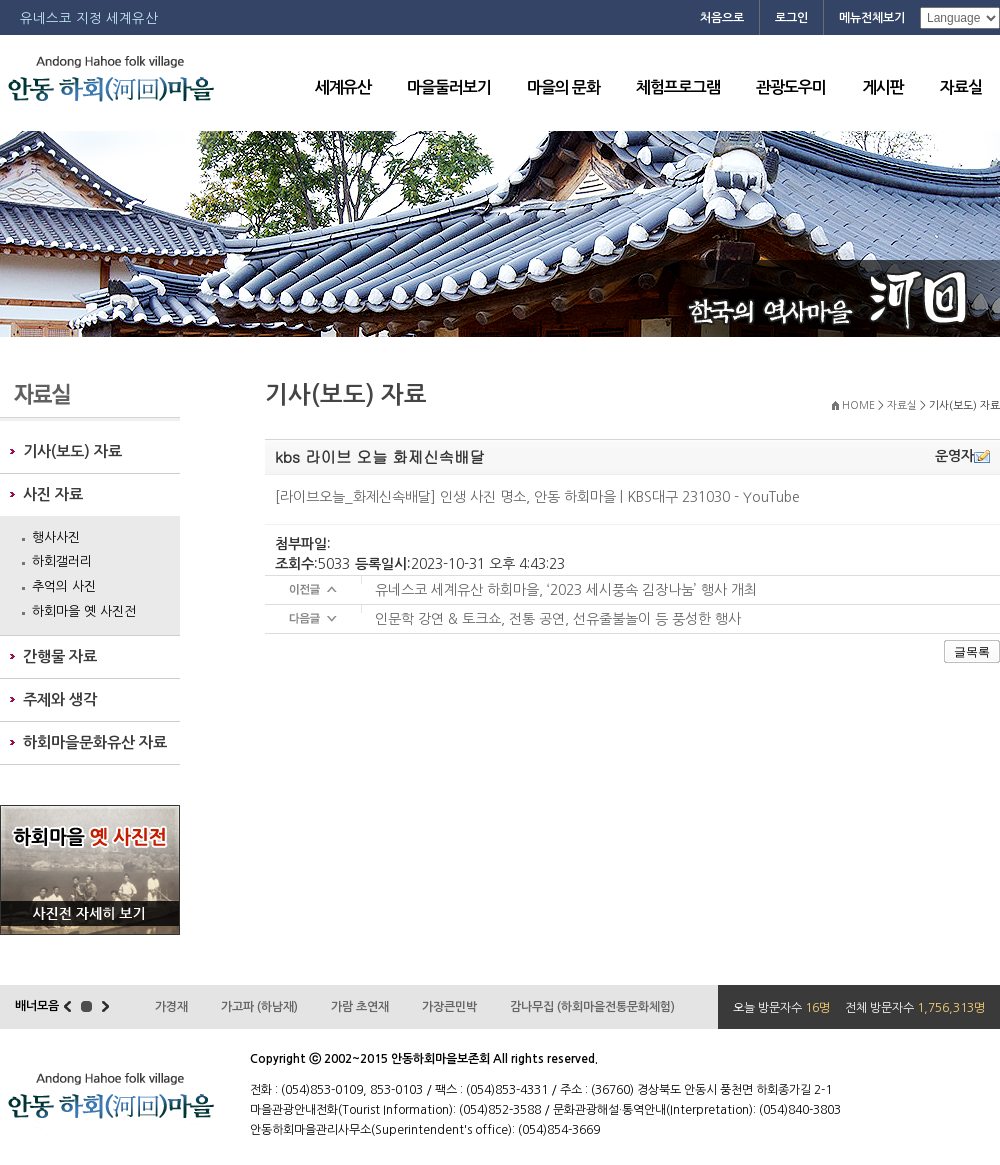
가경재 (171, 1007)
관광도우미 (791, 87)
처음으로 (722, 18)
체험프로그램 (678, 87)
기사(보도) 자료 (72, 451)
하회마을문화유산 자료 (95, 742)
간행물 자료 (60, 656)
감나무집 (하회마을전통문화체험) (592, 1007)
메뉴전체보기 (872, 18)
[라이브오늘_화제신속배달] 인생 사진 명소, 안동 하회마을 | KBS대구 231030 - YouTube (537, 497)
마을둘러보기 (449, 87)
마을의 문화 (563, 87)
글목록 (972, 652)
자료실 (961, 87)
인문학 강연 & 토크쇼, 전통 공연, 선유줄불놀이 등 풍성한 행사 (558, 619)
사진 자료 (53, 494)
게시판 (883, 87)
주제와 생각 (60, 699)
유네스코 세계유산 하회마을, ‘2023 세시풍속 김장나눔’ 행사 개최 (566, 590)
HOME (858, 405)
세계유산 (343, 87)
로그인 (791, 18)
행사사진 (56, 537)
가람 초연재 (360, 1007)
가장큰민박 (449, 1007)
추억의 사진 (64, 586)
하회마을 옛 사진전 (84, 611)
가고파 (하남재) (259, 1007)
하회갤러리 (62, 561)
